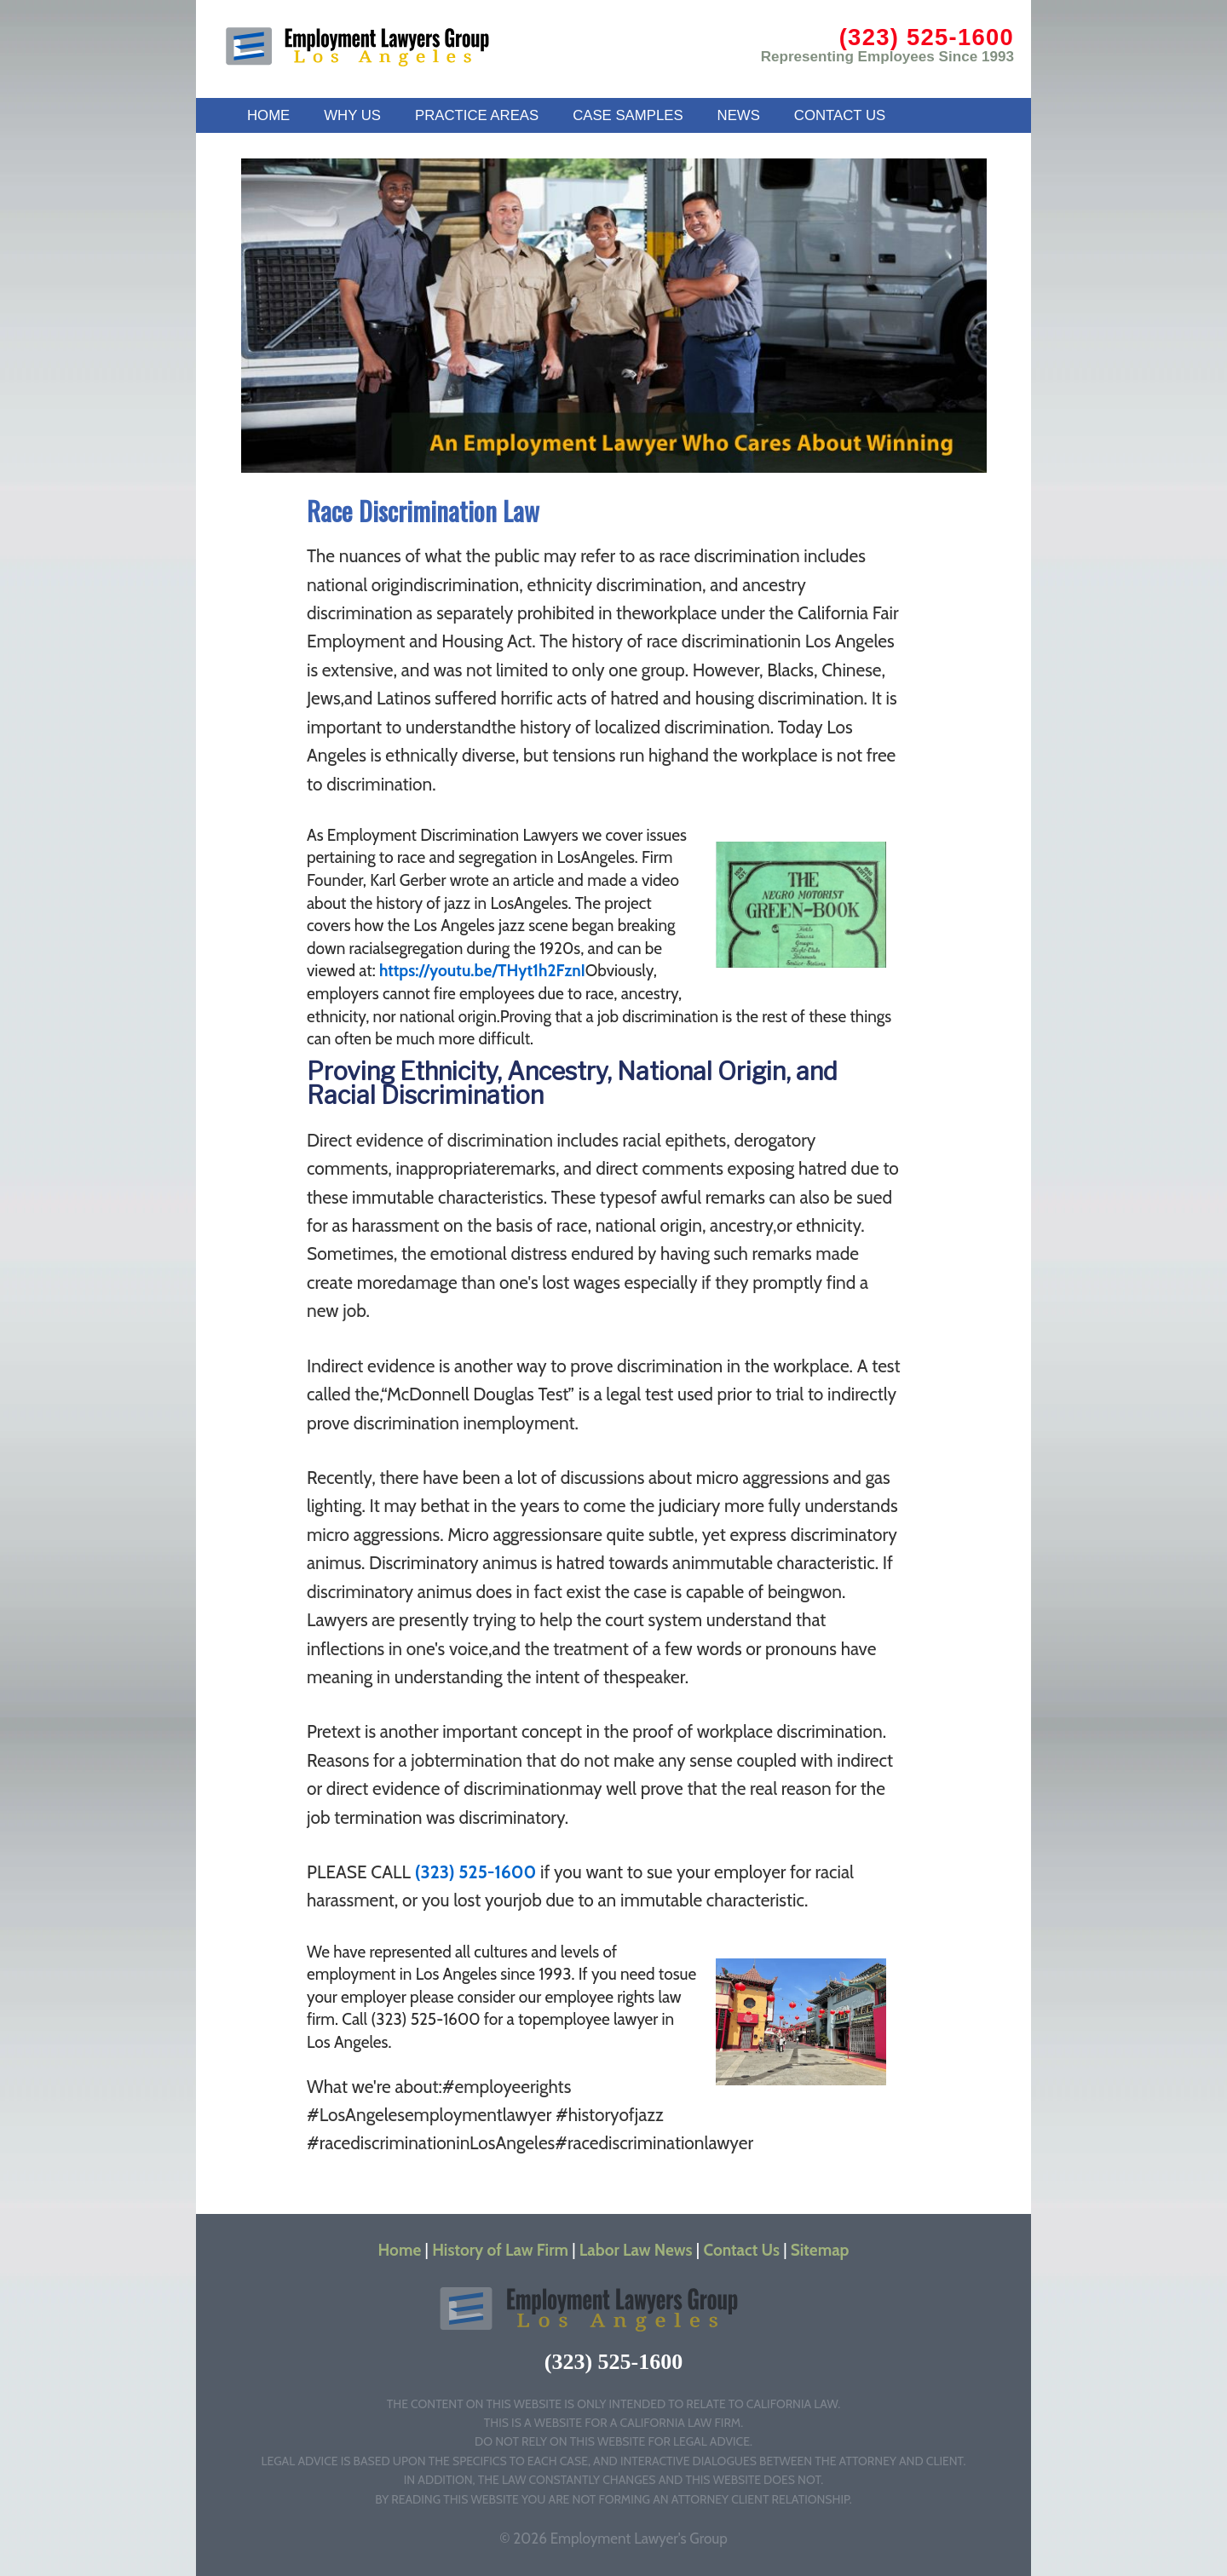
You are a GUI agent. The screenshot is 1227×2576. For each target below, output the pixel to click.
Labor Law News (636, 2250)
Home (400, 2250)
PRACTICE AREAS (477, 115)
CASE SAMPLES (628, 115)
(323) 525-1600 (926, 37)
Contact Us (742, 2250)
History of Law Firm (500, 2250)
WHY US (352, 115)
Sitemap (820, 2250)
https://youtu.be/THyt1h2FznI (482, 970)
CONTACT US (839, 115)
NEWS (738, 115)
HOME (268, 115)
